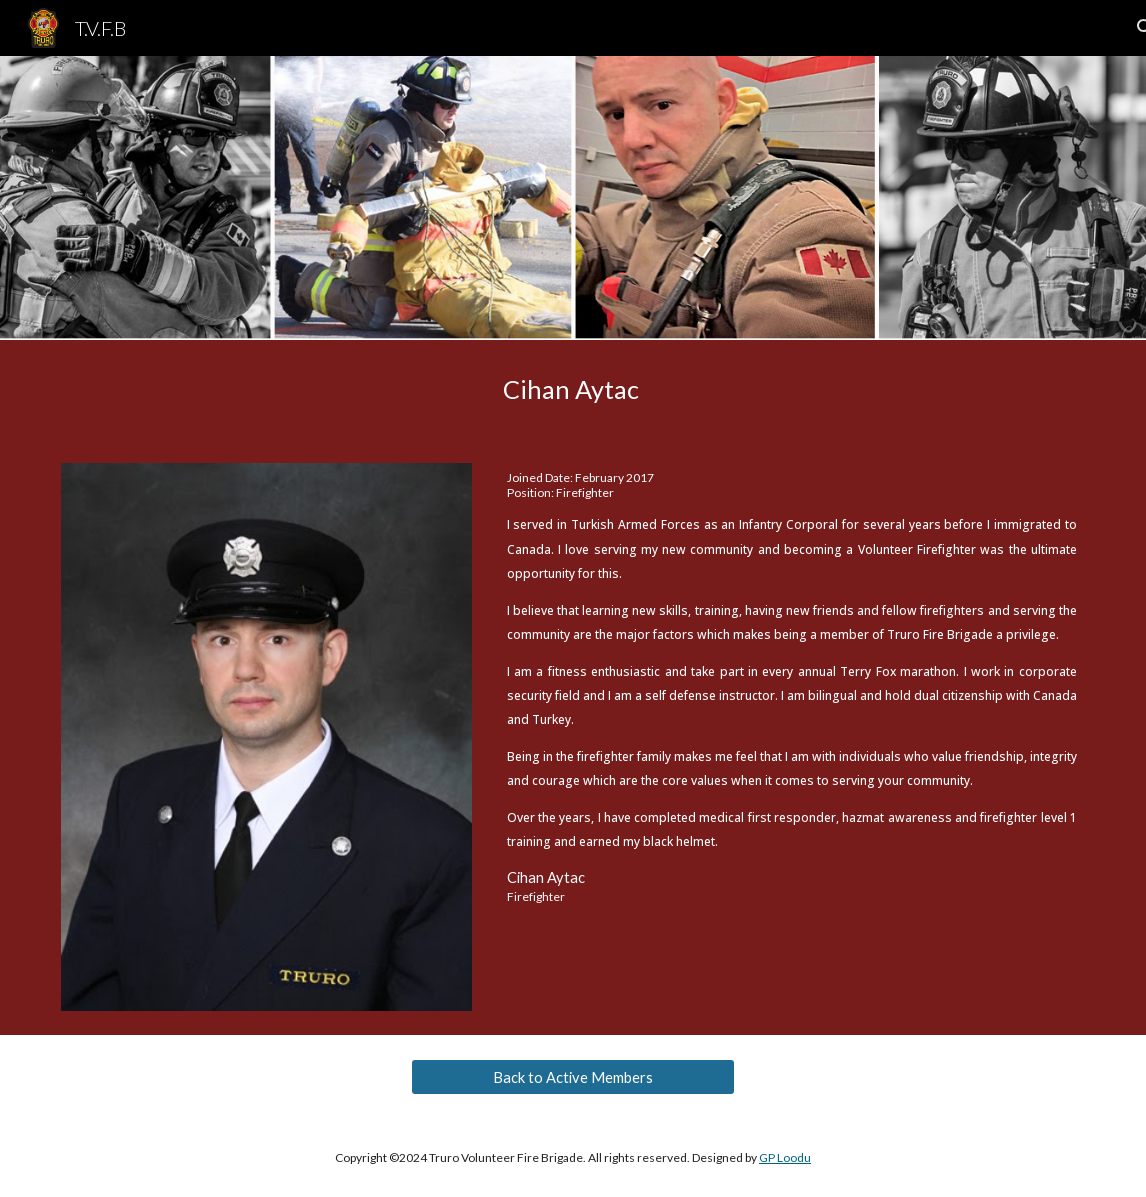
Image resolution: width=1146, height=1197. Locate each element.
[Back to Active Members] (573, 1077)
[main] (573, 389)
